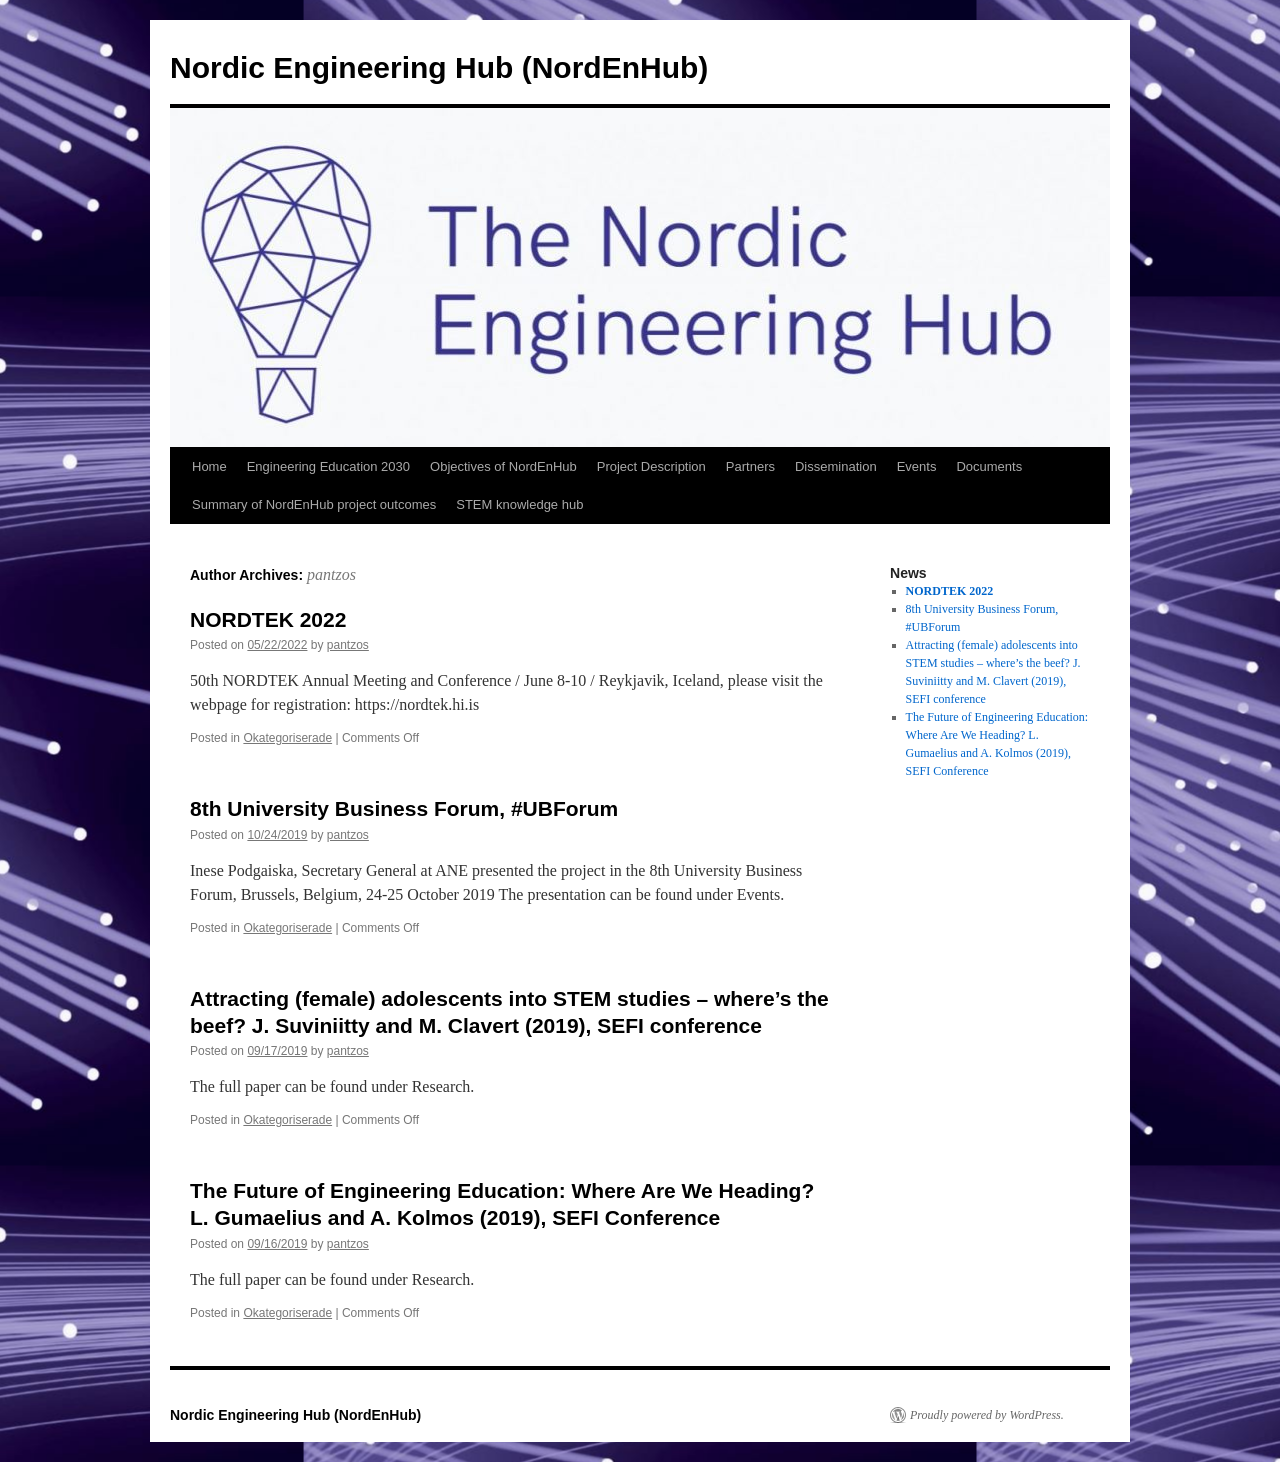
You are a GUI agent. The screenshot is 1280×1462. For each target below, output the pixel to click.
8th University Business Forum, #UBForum (404, 808)
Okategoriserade (287, 738)
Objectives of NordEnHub (503, 466)
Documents (989, 466)
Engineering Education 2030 (328, 466)
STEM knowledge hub (519, 504)
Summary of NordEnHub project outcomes (314, 504)
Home (209, 466)
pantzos (331, 574)
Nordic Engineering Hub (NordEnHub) (439, 67)
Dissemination (836, 466)
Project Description (651, 466)
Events (917, 466)
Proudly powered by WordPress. (987, 1415)
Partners (750, 466)
